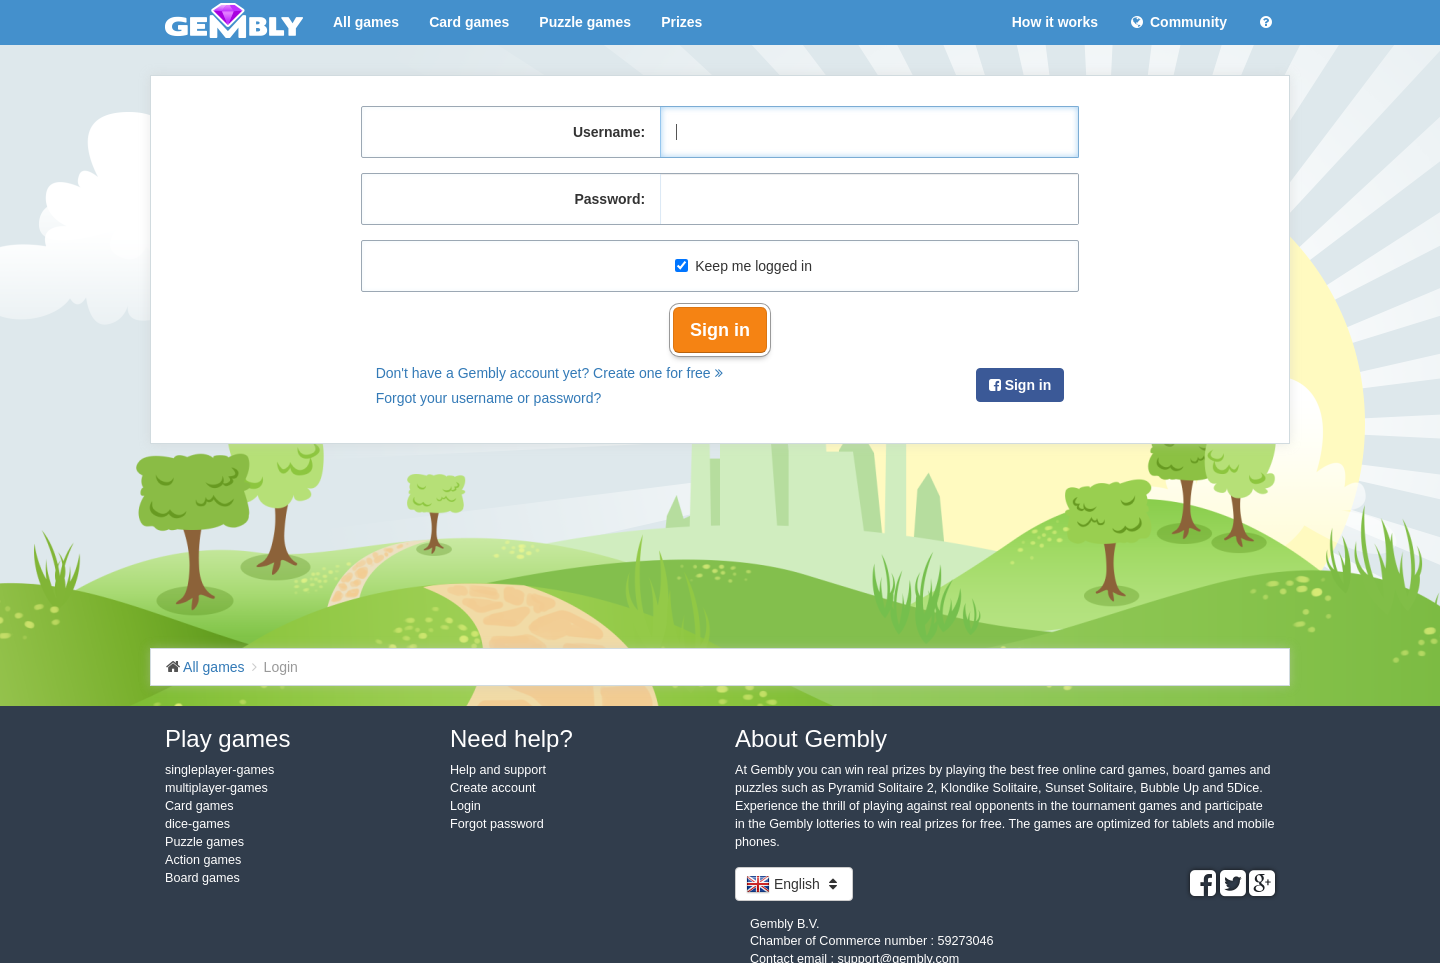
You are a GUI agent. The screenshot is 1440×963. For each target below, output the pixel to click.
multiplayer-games (216, 788)
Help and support (498, 770)
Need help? (511, 738)
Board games (202, 878)
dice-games (197, 824)
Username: (609, 132)
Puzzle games (585, 22)
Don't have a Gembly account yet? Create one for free (549, 373)
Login (465, 806)
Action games (203, 860)
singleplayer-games (219, 770)
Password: (609, 199)
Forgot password (497, 824)
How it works (1055, 22)
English (794, 884)
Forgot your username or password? (489, 398)
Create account (492, 788)
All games (366, 22)
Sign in (720, 330)
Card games (469, 22)
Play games (227, 738)
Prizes (681, 22)
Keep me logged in (743, 266)
